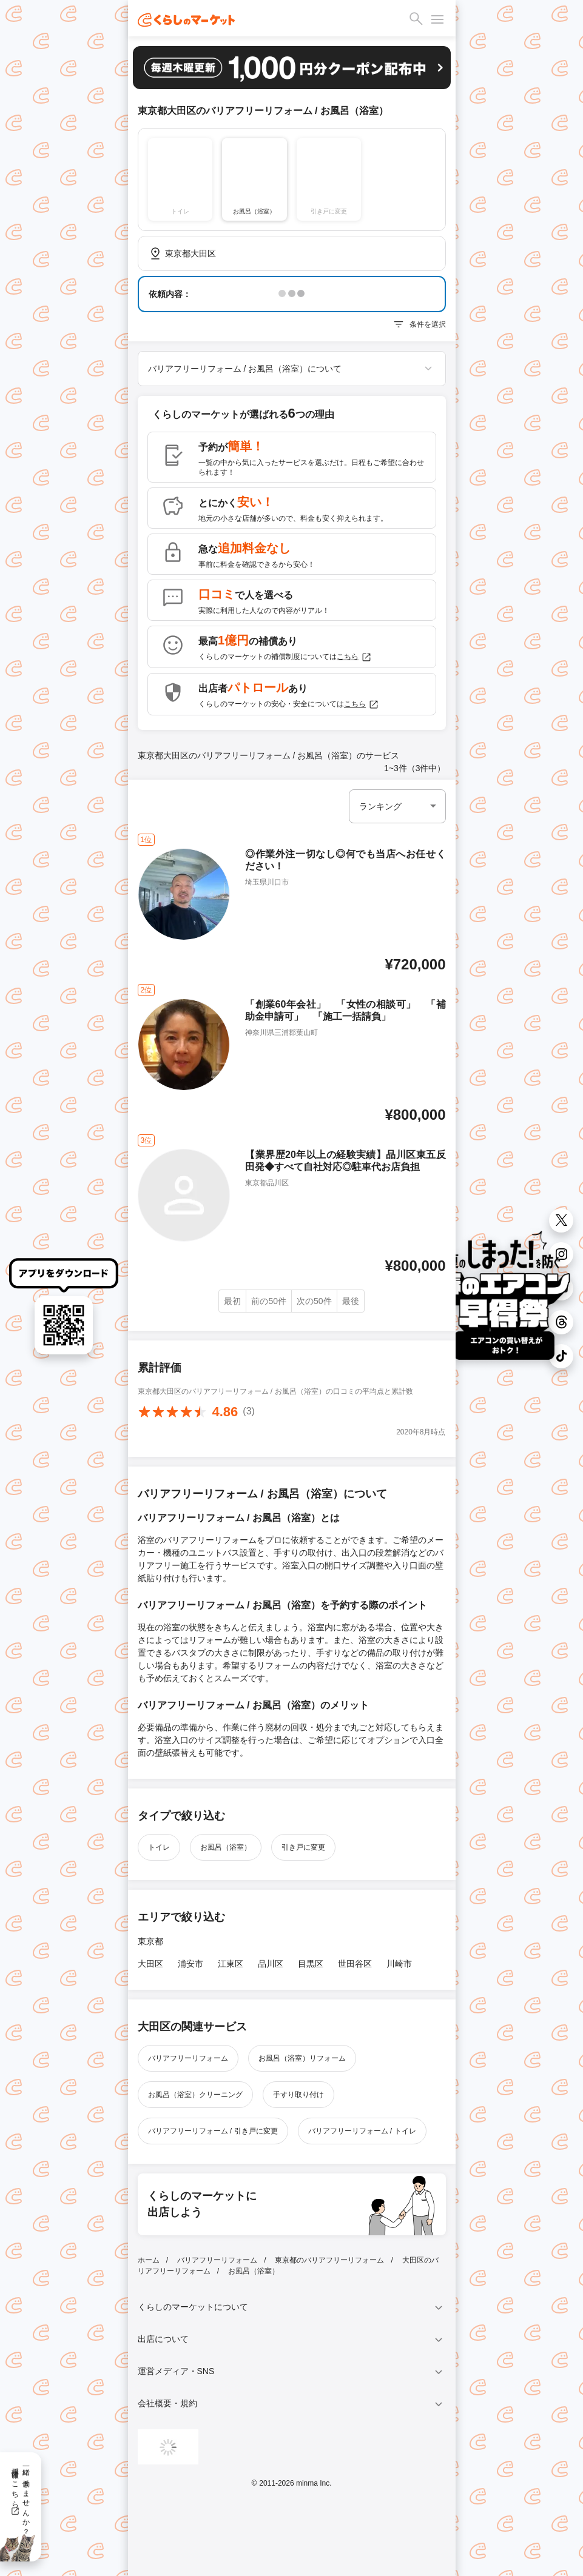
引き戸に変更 (303, 1847)
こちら (354, 657)
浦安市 (190, 1964)
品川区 (270, 1964)
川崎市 (399, 1964)
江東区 (230, 1964)
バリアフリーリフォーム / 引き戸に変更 (213, 2131)
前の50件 (268, 1301)
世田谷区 (355, 1964)
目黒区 (310, 1964)
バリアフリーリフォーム (188, 2058)
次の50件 (314, 1301)
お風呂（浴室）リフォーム (302, 2058)
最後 (350, 1301)
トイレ (159, 1847)
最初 (232, 1301)
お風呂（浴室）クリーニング (195, 2094)
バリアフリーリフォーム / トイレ (362, 2131)
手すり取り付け (298, 2094)
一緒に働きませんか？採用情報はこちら (20, 2497)
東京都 (150, 1941)
